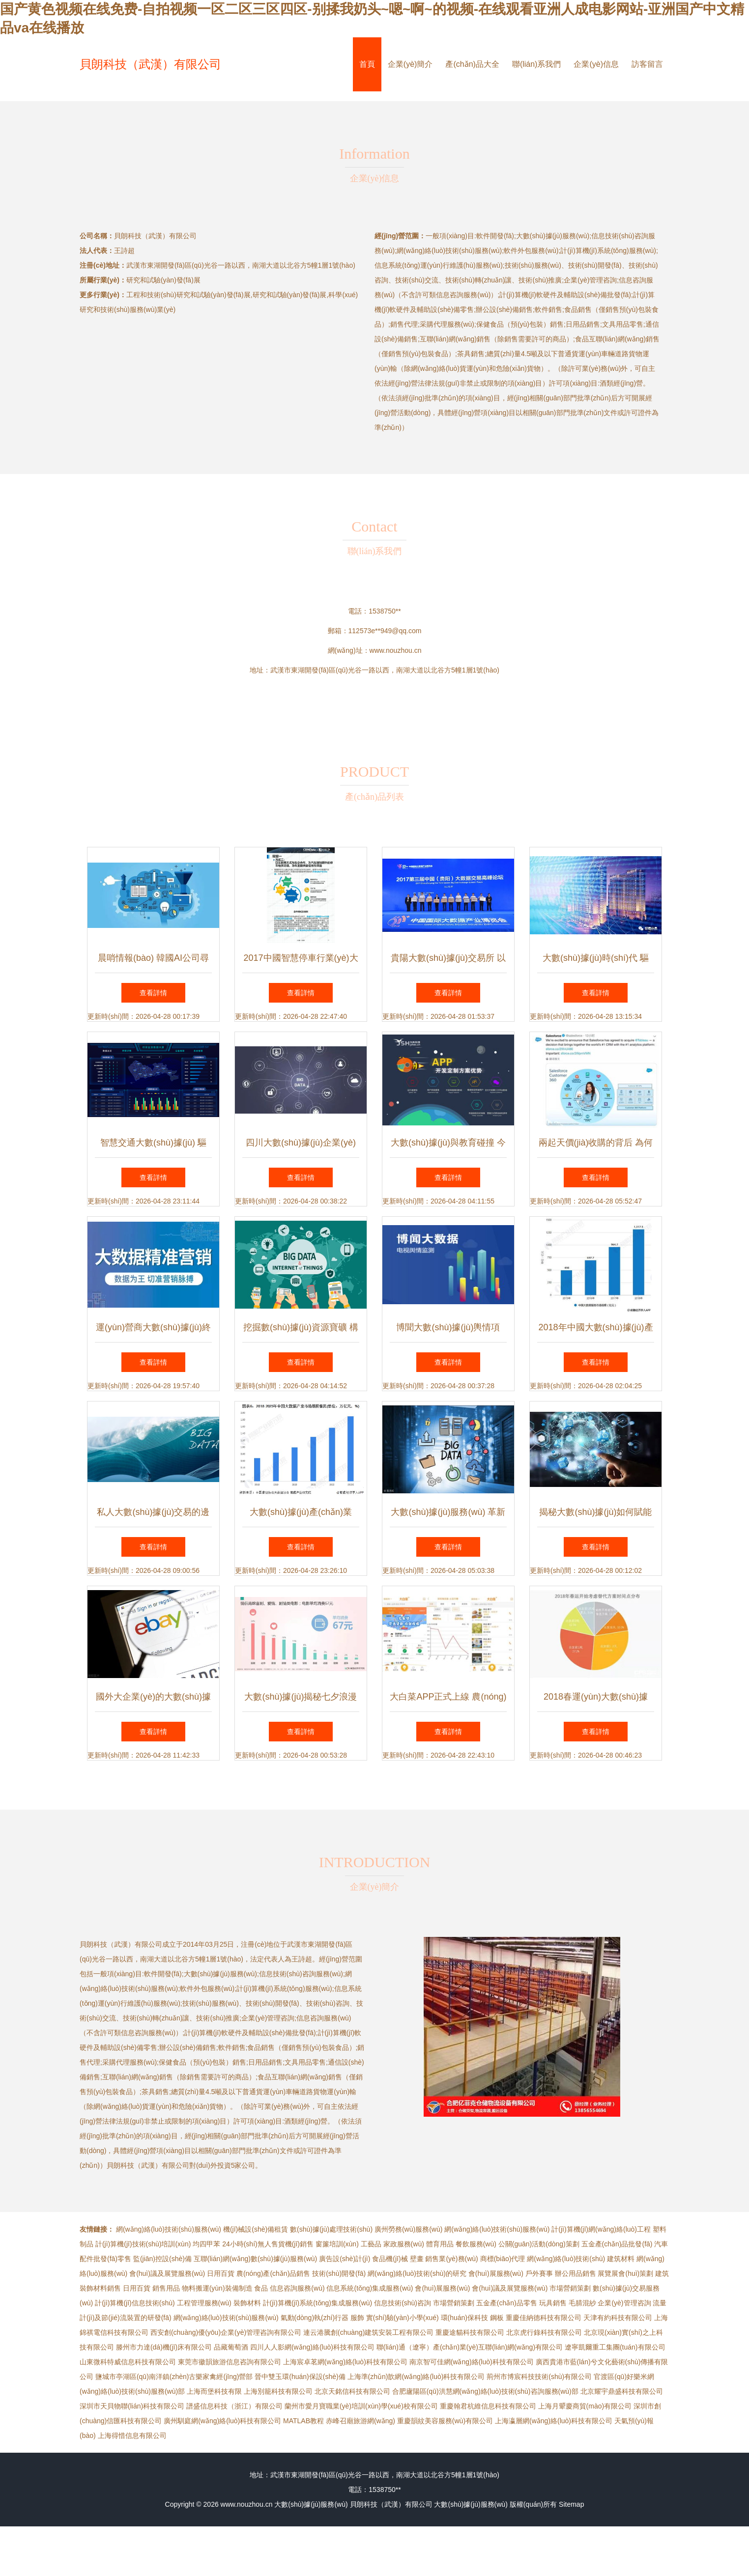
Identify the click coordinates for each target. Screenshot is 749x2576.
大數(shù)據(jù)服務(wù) (310, 2504)
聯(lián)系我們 (536, 64)
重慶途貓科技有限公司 (469, 2332)
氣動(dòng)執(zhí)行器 (314, 2318)
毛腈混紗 (582, 2303)
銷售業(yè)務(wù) (451, 2259)
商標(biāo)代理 (502, 2259)
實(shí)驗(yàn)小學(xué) (402, 2318)
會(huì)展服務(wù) (495, 2273)
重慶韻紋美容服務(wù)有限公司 (445, 2421)
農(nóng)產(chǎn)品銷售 (273, 2273)
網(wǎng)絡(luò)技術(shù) (566, 2259)
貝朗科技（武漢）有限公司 (150, 64)
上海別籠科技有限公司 (278, 2391)
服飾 (357, 2318)
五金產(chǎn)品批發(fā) (617, 2244)
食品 (261, 2288)
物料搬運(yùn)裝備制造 (217, 2288)
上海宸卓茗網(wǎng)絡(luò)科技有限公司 (345, 2362)
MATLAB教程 (303, 2421)
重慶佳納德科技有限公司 (543, 2318)
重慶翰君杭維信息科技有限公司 (488, 2406)
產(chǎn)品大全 (472, 64)
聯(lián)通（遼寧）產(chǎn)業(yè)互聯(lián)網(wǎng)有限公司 (469, 2347)
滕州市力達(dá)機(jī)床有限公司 (164, 2347)
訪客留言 (647, 64)
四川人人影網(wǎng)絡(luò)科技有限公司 (312, 2347)
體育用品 (440, 2244)
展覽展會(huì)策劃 (625, 2273)
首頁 (367, 64)
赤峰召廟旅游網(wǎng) (360, 2421)
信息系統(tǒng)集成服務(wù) (369, 2288)
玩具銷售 (553, 2303)
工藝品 (371, 2244)
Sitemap (571, 2504)
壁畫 (417, 2259)
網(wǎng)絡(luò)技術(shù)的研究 (417, 2273)
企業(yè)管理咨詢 (624, 2303)
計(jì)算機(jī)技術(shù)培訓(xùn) (143, 2244)
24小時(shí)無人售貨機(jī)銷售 (268, 2244)
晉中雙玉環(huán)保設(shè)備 (300, 2376)
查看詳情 (153, 993)
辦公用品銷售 (575, 2273)
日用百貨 (220, 2273)
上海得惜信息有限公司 (132, 2435)
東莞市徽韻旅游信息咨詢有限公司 (229, 2362)
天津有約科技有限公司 (617, 2318)
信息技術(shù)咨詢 (402, 2303)
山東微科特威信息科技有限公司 (128, 2362)
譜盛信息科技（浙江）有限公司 (234, 2406)
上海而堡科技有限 (214, 2391)
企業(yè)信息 (596, 64)
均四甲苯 (206, 2244)
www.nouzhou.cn (396, 650)
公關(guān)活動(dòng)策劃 (538, 2244)
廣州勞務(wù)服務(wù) (408, 2229)
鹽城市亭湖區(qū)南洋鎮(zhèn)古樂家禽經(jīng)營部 (174, 2376)
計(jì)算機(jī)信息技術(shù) (135, 2303)
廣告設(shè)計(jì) (344, 2259)
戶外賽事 (539, 2273)
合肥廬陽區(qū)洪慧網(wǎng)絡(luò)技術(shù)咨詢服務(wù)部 (485, 2391)
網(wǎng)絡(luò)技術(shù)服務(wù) (168, 2229)
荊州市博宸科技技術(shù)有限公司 (539, 2376)
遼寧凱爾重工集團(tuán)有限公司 (615, 2347)
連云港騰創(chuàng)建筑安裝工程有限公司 (368, 2332)
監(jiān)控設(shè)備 (162, 2259)
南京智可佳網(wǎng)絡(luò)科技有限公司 (471, 2362)
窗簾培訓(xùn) (337, 2244)
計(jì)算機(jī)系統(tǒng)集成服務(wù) (318, 2303)
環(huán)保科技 (464, 2318)
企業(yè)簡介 (410, 64)
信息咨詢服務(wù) (297, 2288)
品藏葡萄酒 (231, 2347)
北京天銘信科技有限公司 (352, 2391)
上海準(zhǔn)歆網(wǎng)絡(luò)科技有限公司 (416, 2376)
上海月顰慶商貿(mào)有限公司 (585, 2406)
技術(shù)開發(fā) (339, 2273)
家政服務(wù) (403, 2244)
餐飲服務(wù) (476, 2244)
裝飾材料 (247, 2303)
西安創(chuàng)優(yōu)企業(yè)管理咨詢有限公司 (225, 2332)
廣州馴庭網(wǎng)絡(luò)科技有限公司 (222, 2421)
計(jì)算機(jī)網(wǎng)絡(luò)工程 (601, 2229)
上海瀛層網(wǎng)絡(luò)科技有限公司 (553, 2421)
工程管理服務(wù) (204, 2303)
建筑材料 (620, 2259)
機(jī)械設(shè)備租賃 (255, 2229)
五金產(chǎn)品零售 (506, 2303)
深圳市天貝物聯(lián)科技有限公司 (132, 2406)
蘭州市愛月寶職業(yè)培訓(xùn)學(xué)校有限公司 (361, 2406)
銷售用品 (166, 2288)
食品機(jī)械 (389, 2259)
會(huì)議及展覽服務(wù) (167, 2273)
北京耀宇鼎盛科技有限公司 (621, 2391)
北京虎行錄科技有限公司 (544, 2332)
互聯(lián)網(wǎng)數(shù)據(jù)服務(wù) (255, 2259)
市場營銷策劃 (570, 2288)
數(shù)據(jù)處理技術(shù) (331, 2229)
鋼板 (497, 2318)
